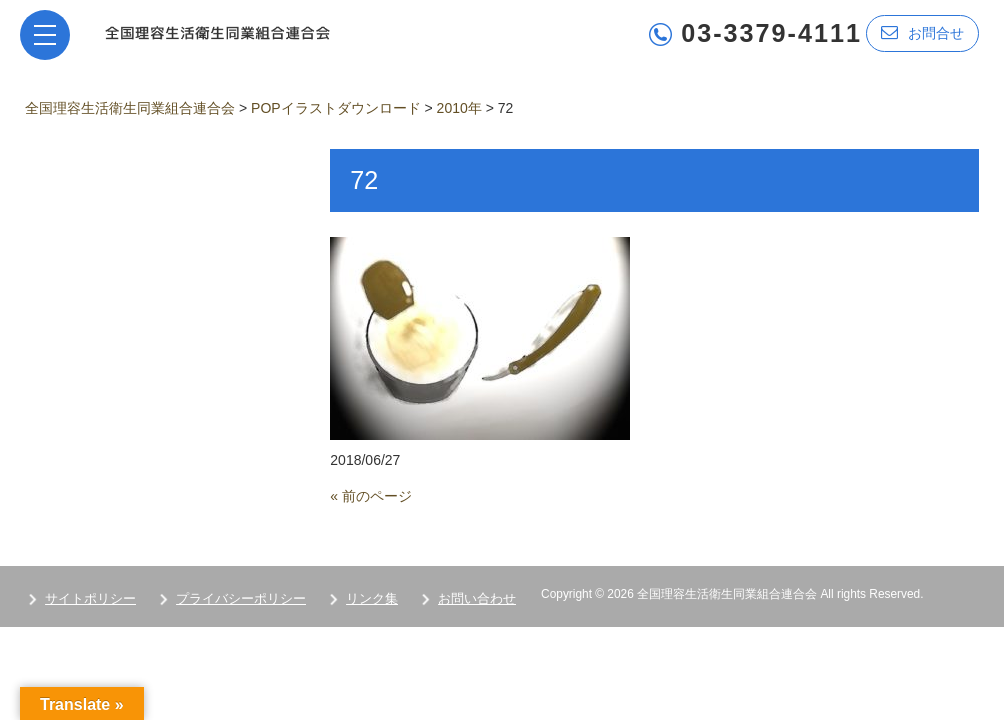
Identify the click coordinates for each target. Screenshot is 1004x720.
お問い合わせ (477, 598)
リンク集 (372, 598)
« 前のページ (371, 496)
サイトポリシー (90, 598)
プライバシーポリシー (241, 598)
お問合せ (922, 32)
